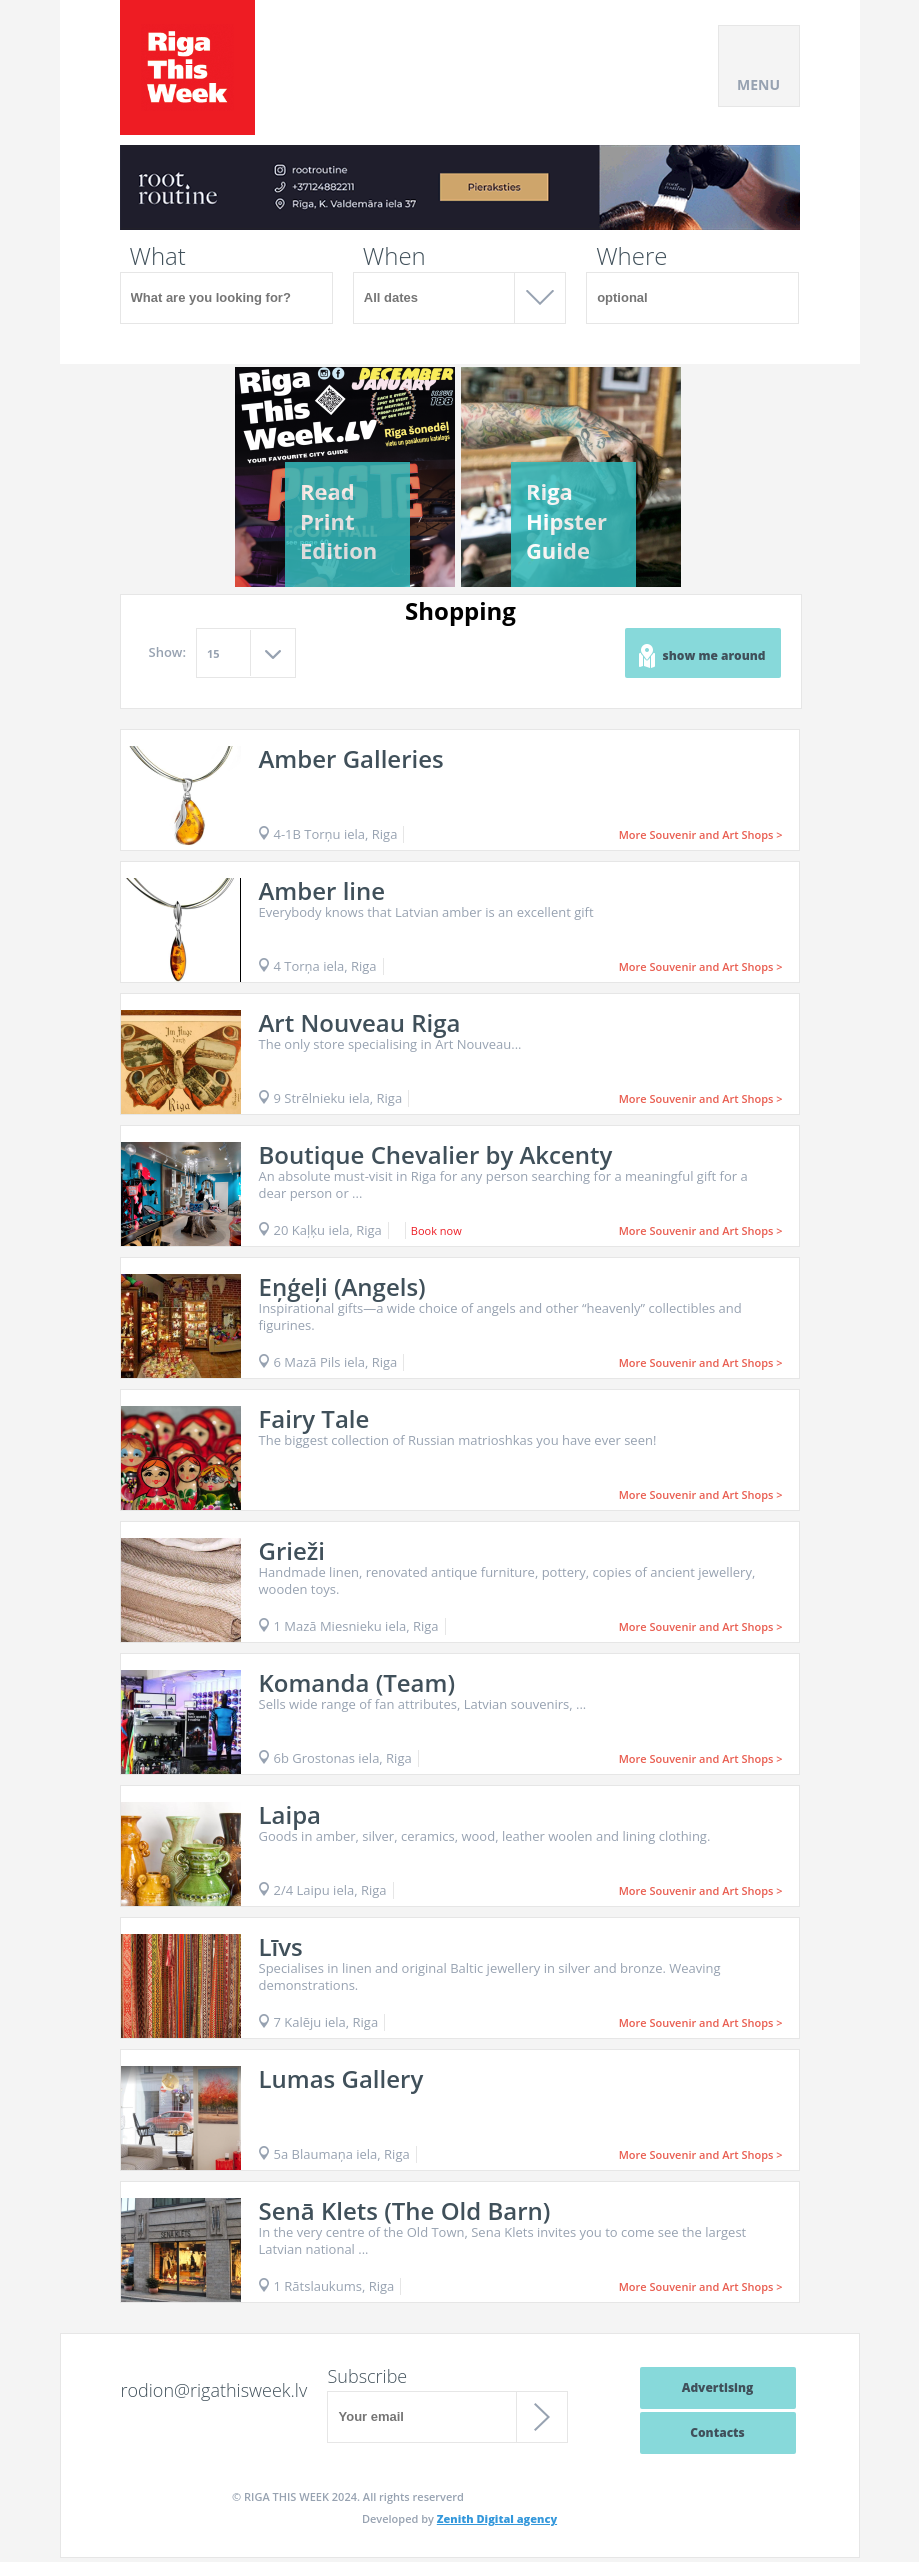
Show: (168, 652)
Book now (436, 1230)
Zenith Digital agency (497, 2518)
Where (631, 256)
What (158, 256)
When (394, 256)
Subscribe (367, 2376)
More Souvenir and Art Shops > (701, 834)
